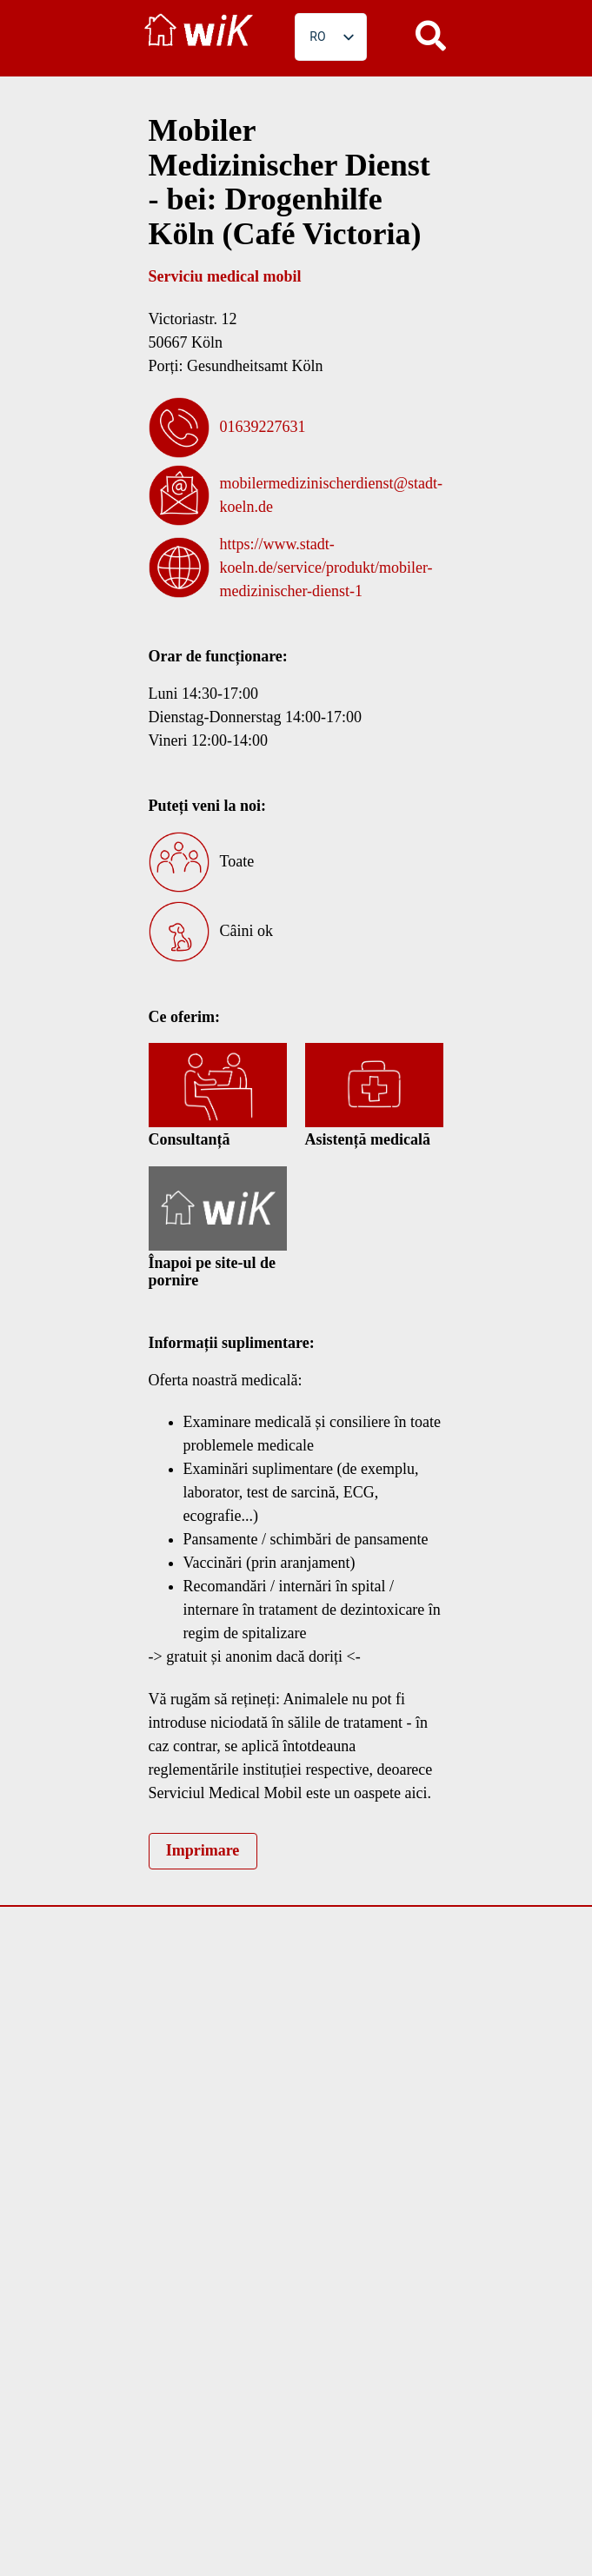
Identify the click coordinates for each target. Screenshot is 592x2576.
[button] (430, 34)
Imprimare (203, 1850)
